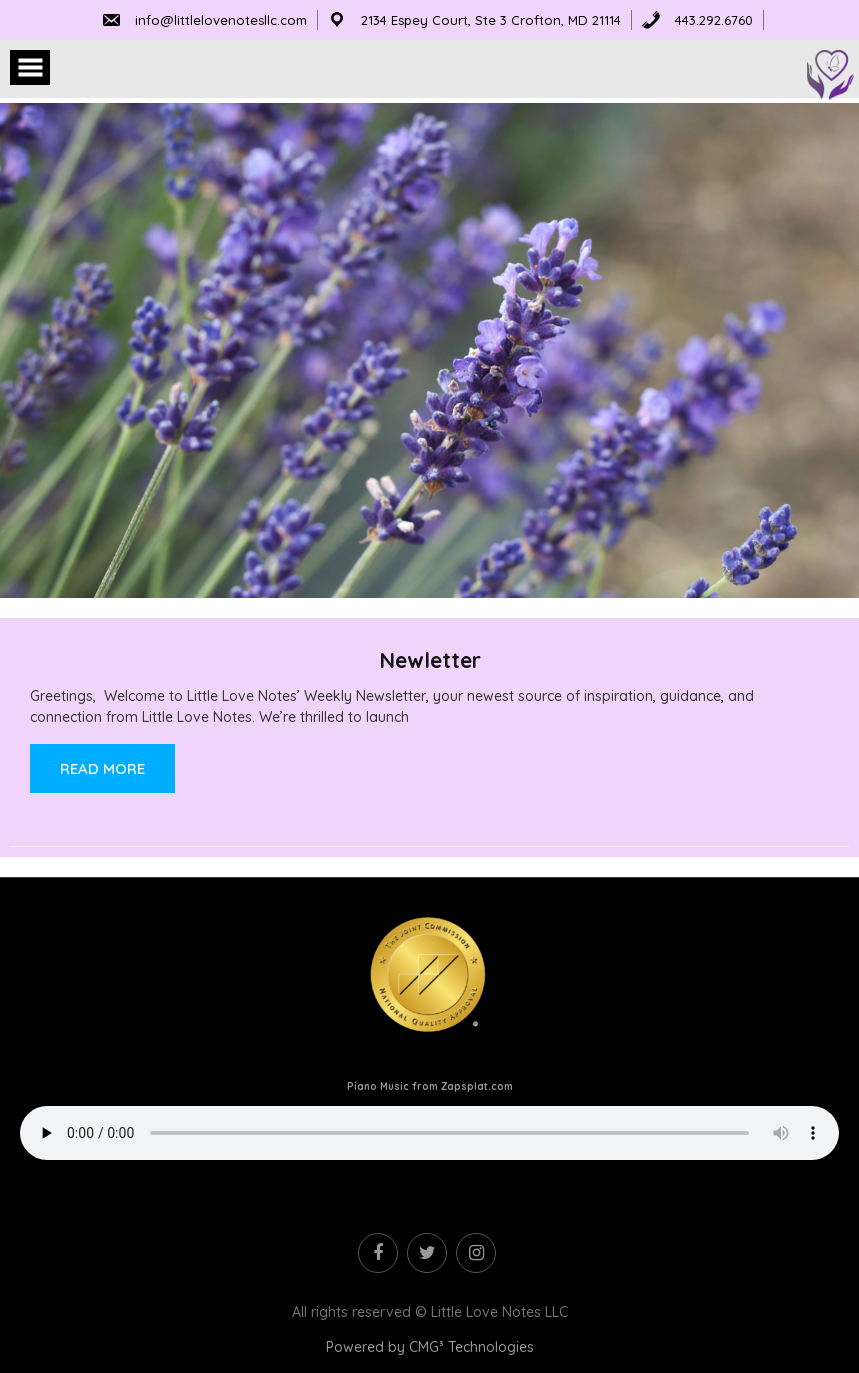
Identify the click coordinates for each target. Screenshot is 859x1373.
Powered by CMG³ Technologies (430, 1347)
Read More (102, 768)
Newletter (430, 660)
